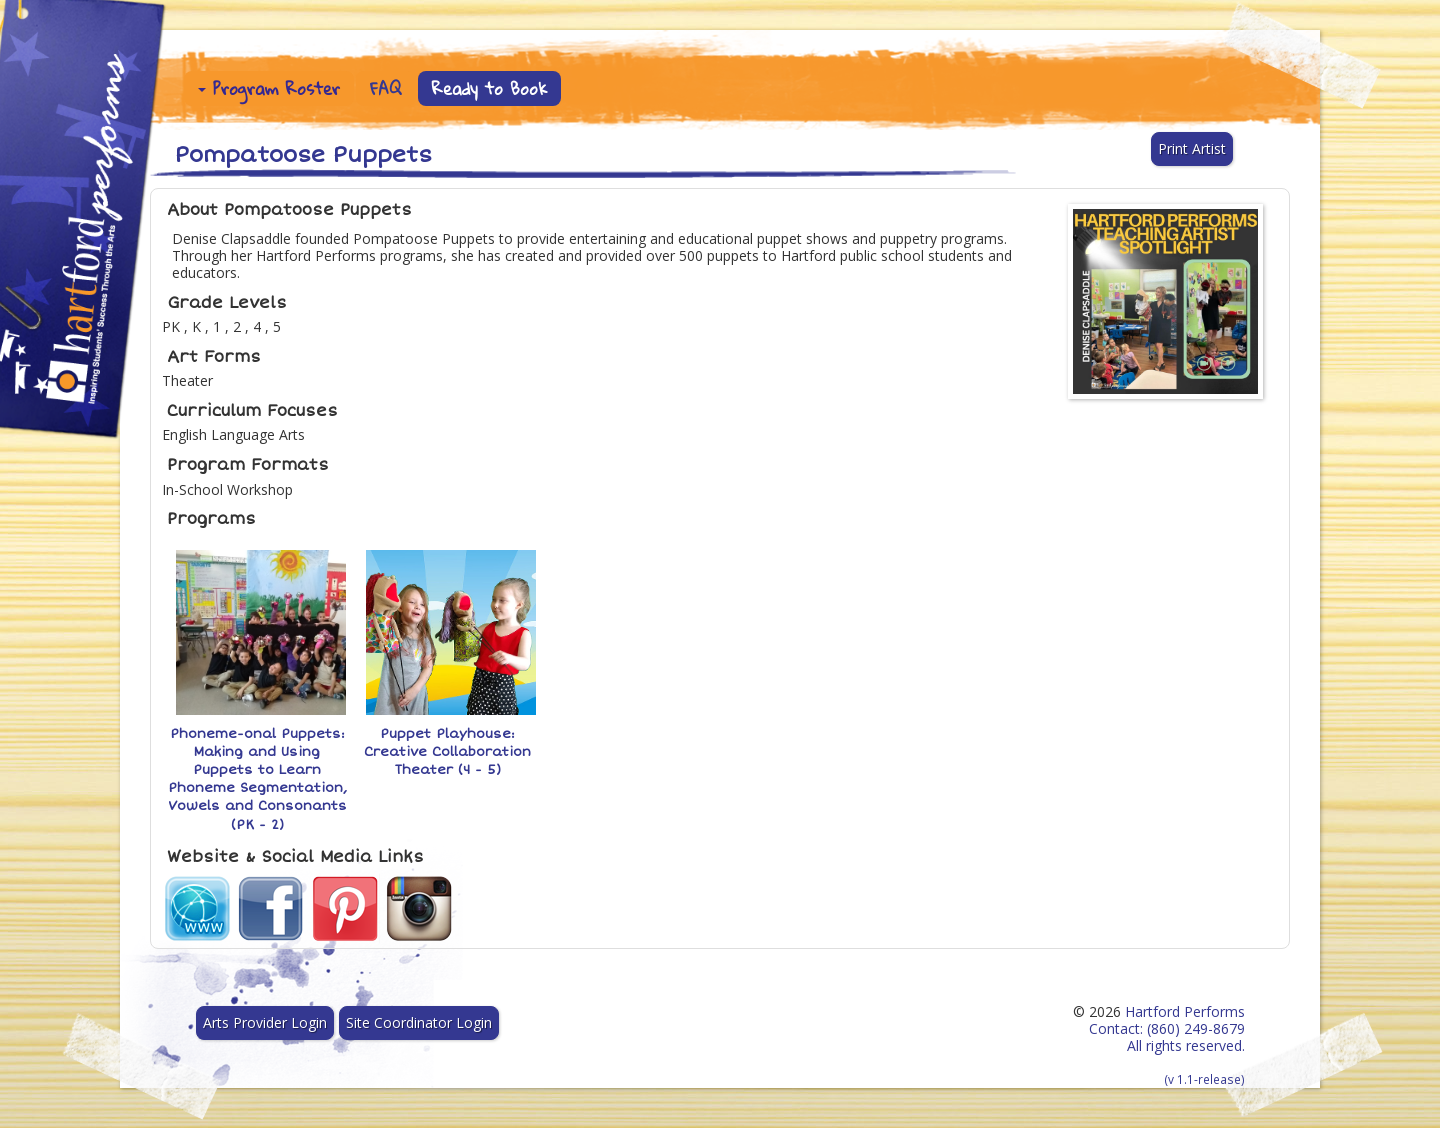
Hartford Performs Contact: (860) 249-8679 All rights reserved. (1167, 1044)
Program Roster (269, 88)
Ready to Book (489, 88)
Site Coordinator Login (419, 1022)
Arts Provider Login (265, 1022)
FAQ (386, 88)
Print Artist (1192, 148)
